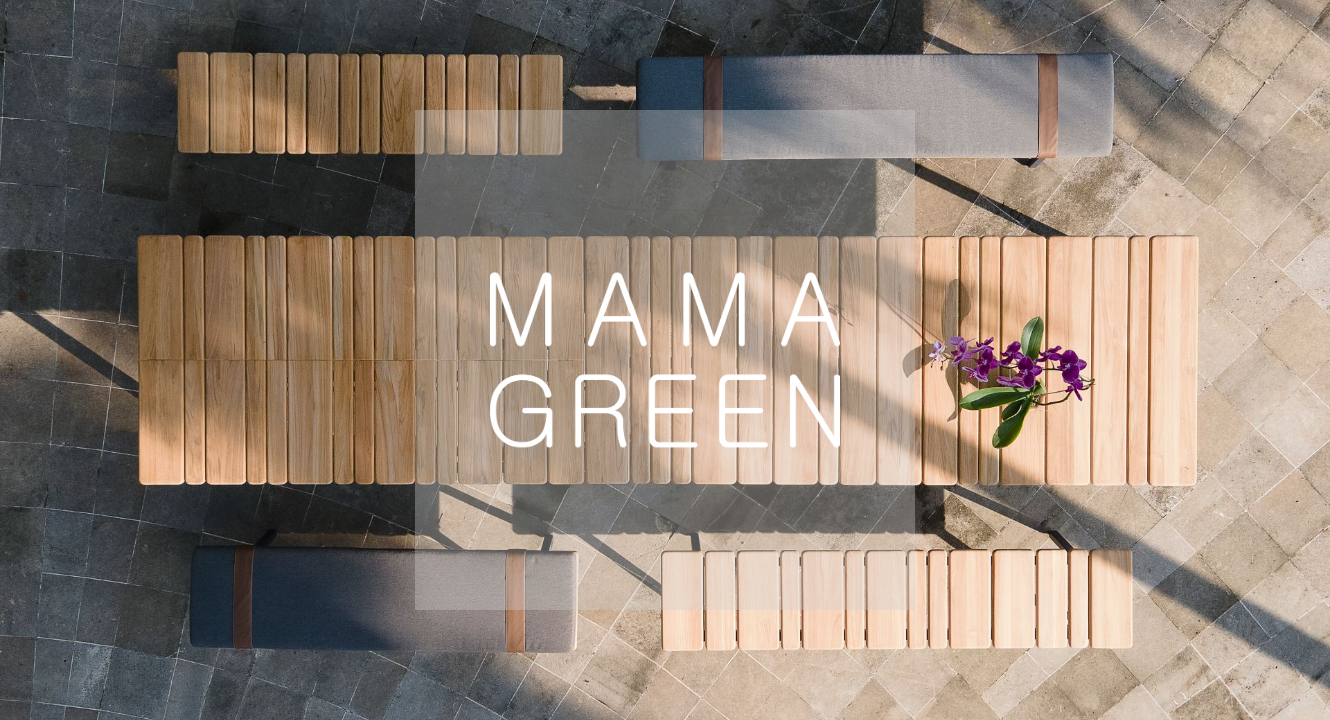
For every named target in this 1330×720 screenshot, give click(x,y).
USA (488, 648)
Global (641, 648)
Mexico (1001, 648)
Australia (819, 648)
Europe (330, 648)
